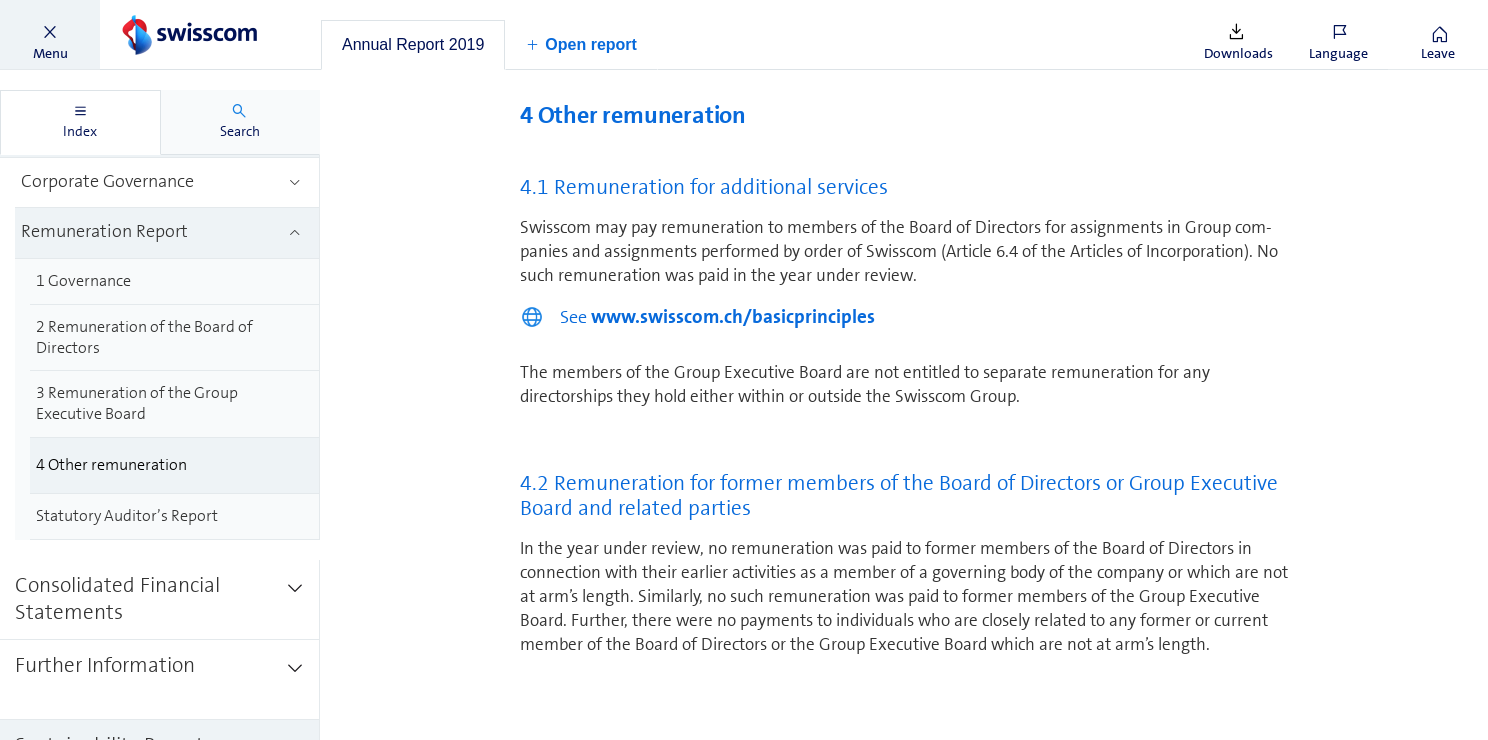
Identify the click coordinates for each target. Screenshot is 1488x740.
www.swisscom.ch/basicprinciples (733, 316)
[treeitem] (167, 183)
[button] (50, 35)
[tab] (413, 45)
